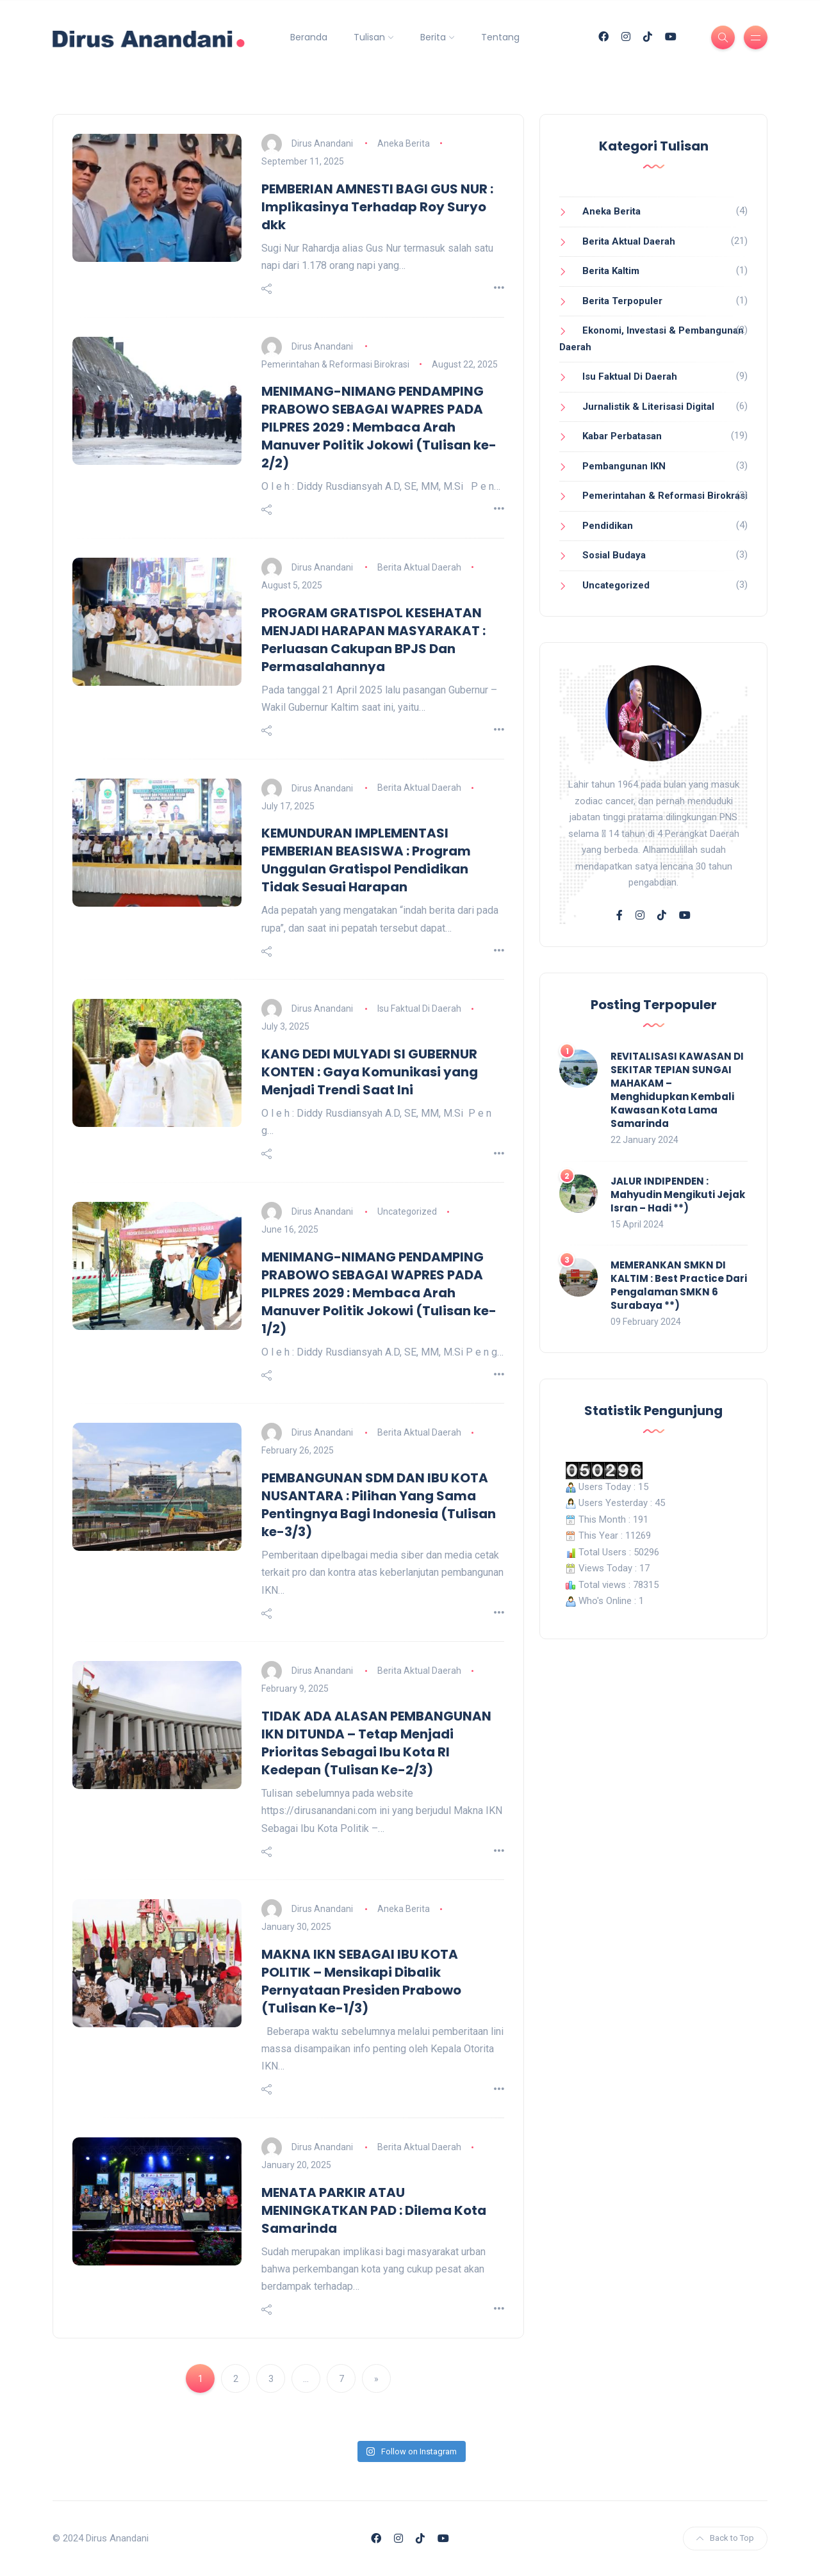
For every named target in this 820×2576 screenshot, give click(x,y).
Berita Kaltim (610, 271)
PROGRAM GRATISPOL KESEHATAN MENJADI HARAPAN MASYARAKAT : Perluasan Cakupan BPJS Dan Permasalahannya (373, 640)
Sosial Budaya (614, 555)
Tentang (500, 37)
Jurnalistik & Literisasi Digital (648, 406)
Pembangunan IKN (624, 466)
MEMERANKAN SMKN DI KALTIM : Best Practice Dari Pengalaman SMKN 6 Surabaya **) (679, 1285)
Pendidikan (607, 525)
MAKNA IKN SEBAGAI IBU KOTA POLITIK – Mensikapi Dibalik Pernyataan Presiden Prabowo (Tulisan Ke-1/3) (361, 1981)
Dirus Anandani (322, 143)
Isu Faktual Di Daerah (419, 1008)
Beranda (308, 37)
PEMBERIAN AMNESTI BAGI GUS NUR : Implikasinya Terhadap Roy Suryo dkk (377, 207)
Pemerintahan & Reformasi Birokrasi (335, 364)
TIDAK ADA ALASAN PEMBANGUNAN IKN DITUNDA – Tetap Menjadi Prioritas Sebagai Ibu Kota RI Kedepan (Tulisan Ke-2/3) (376, 1743)
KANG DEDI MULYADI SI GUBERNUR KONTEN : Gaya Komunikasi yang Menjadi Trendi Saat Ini (369, 1072)
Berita (433, 37)
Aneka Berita (403, 143)
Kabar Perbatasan (622, 436)
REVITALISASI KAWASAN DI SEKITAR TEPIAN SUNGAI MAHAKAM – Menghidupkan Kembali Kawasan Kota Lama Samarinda (677, 1089)
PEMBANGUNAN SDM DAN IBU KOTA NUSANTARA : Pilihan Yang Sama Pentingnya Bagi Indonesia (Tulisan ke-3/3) (378, 1505)
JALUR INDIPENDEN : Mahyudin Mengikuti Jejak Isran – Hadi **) (678, 1194)
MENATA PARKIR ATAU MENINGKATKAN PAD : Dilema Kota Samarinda (373, 2210)
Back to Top (725, 2538)
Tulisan (369, 37)
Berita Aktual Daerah (419, 567)
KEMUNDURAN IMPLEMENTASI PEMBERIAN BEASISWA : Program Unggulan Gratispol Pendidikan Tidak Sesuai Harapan (366, 860)
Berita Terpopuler (622, 301)
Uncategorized (407, 1211)
